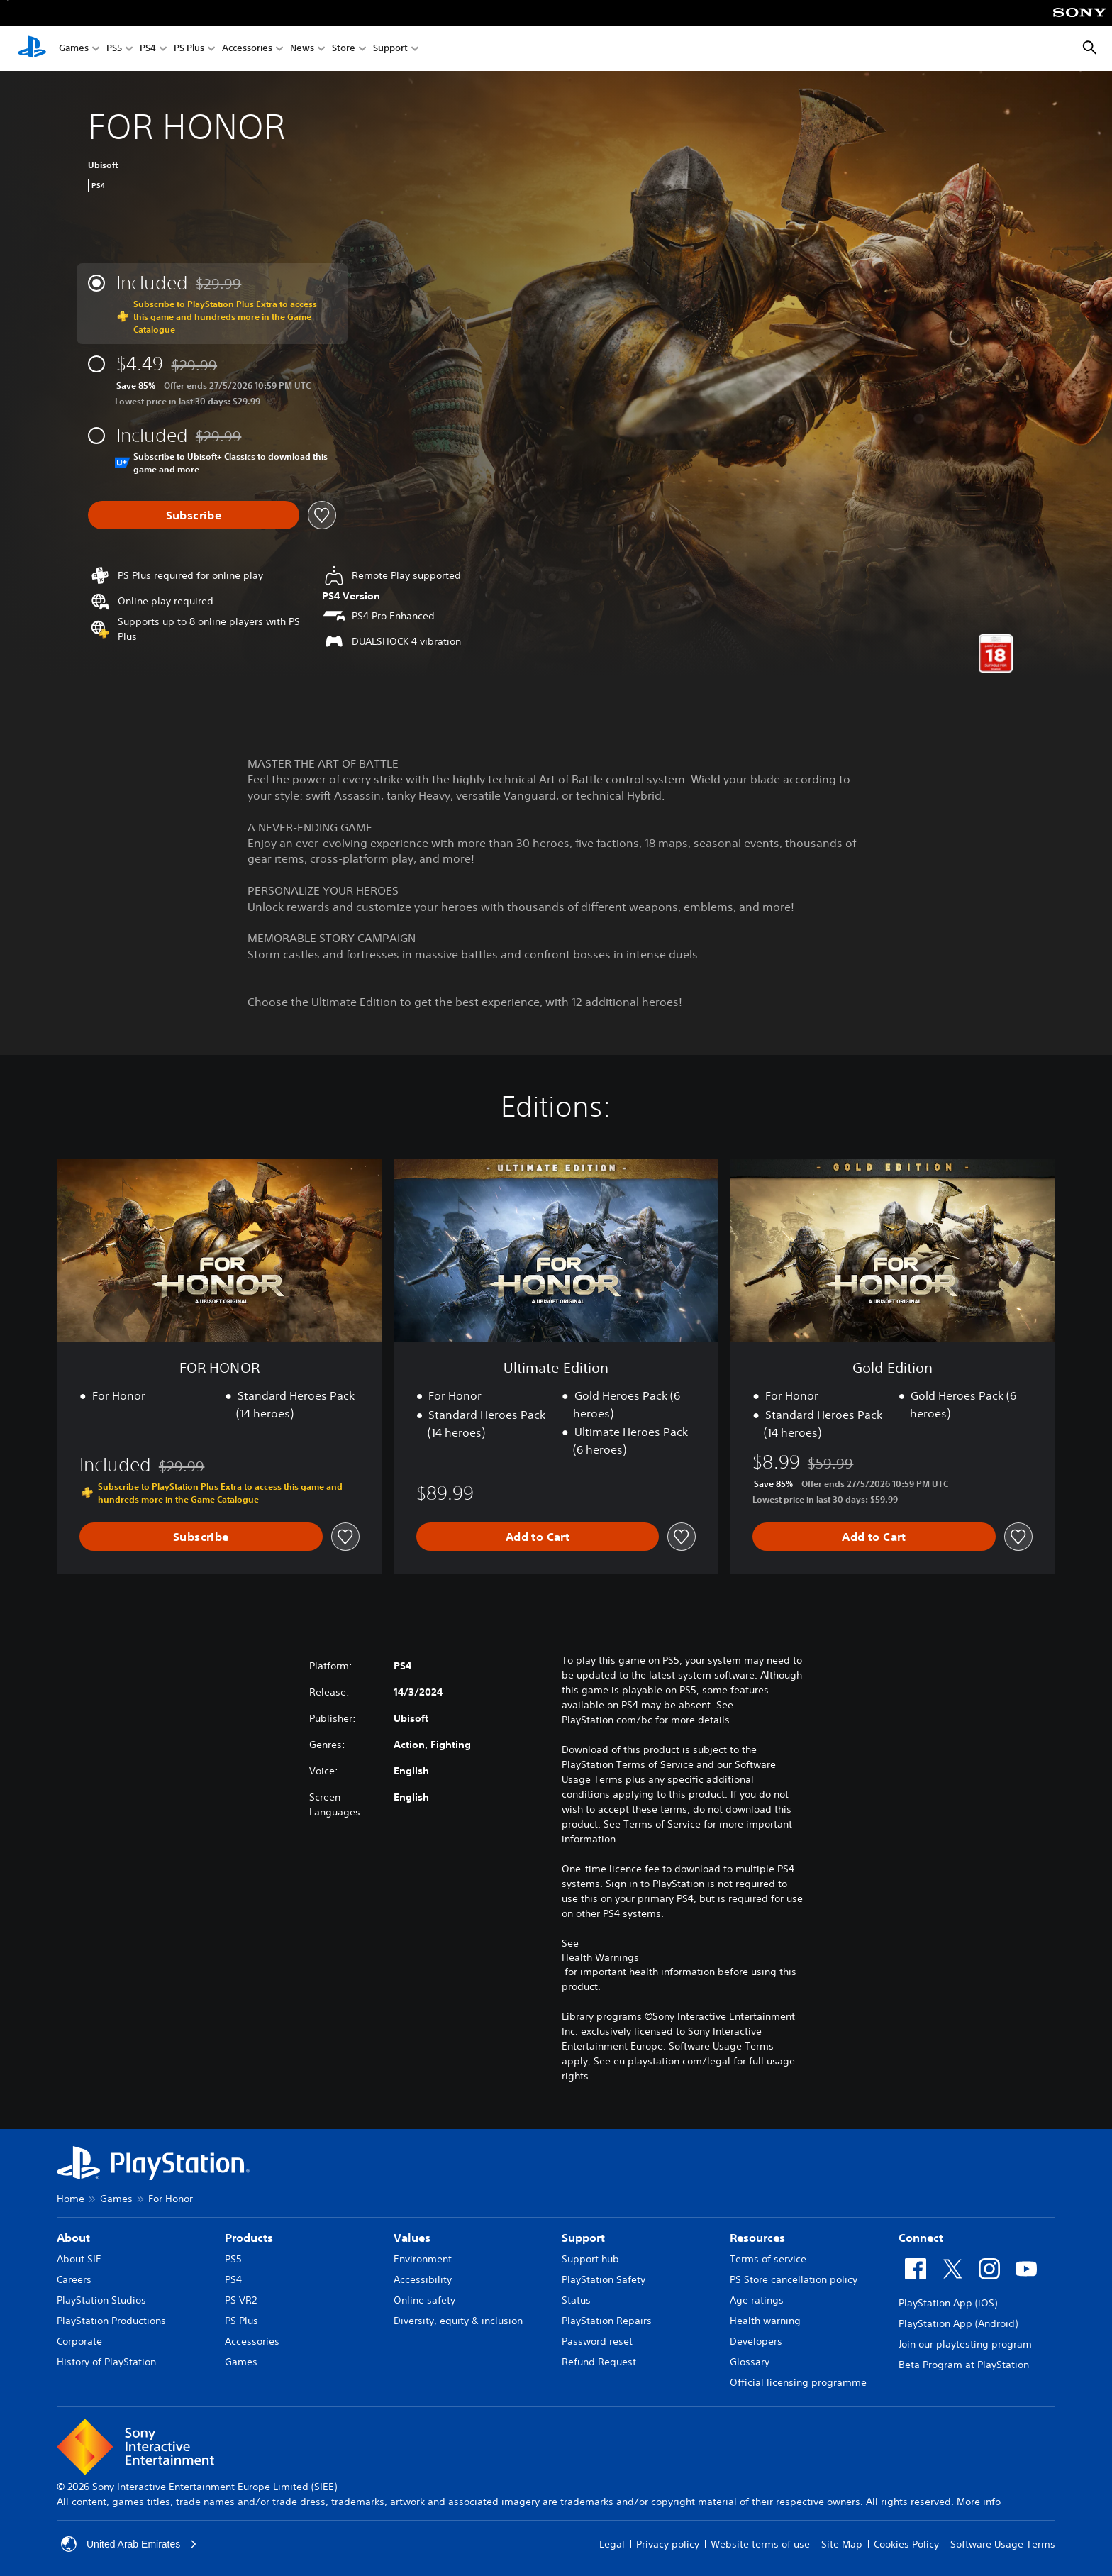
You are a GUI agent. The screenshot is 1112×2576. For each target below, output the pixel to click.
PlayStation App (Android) (958, 2323)
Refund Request (599, 2361)
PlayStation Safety (603, 2279)
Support (390, 49)
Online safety (424, 2300)
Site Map (841, 2544)
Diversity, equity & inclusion (458, 2320)
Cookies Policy (906, 2544)
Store (343, 49)
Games (74, 49)
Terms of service (768, 2258)
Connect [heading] (921, 2237)
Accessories (247, 49)
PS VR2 (241, 2300)
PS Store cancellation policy (793, 2279)
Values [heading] (412, 2237)
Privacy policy (667, 2544)
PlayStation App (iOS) (948, 2302)
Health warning (765, 2320)
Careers (74, 2279)
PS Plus (189, 49)
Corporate (79, 2341)
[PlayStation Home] (32, 48)
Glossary (749, 2361)
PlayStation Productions (111, 2320)
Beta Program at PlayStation (964, 2364)
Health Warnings (600, 1957)
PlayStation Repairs (607, 2320)
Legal (612, 2544)
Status (576, 2300)
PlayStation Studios (101, 2300)
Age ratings (757, 2300)
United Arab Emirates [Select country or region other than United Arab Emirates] (129, 2544)
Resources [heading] (757, 2237)
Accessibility (423, 2279)
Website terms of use (760, 2544)
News (302, 49)
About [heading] (73, 2237)
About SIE (79, 2258)
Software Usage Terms (1002, 2544)
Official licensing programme (798, 2382)
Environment (423, 2258)
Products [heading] (249, 2237)
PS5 (114, 49)
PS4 (148, 49)
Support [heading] (583, 2237)
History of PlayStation (106, 2361)
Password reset (597, 2341)
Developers (756, 2341)
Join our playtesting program (965, 2344)
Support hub (590, 2258)
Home (70, 2198)
